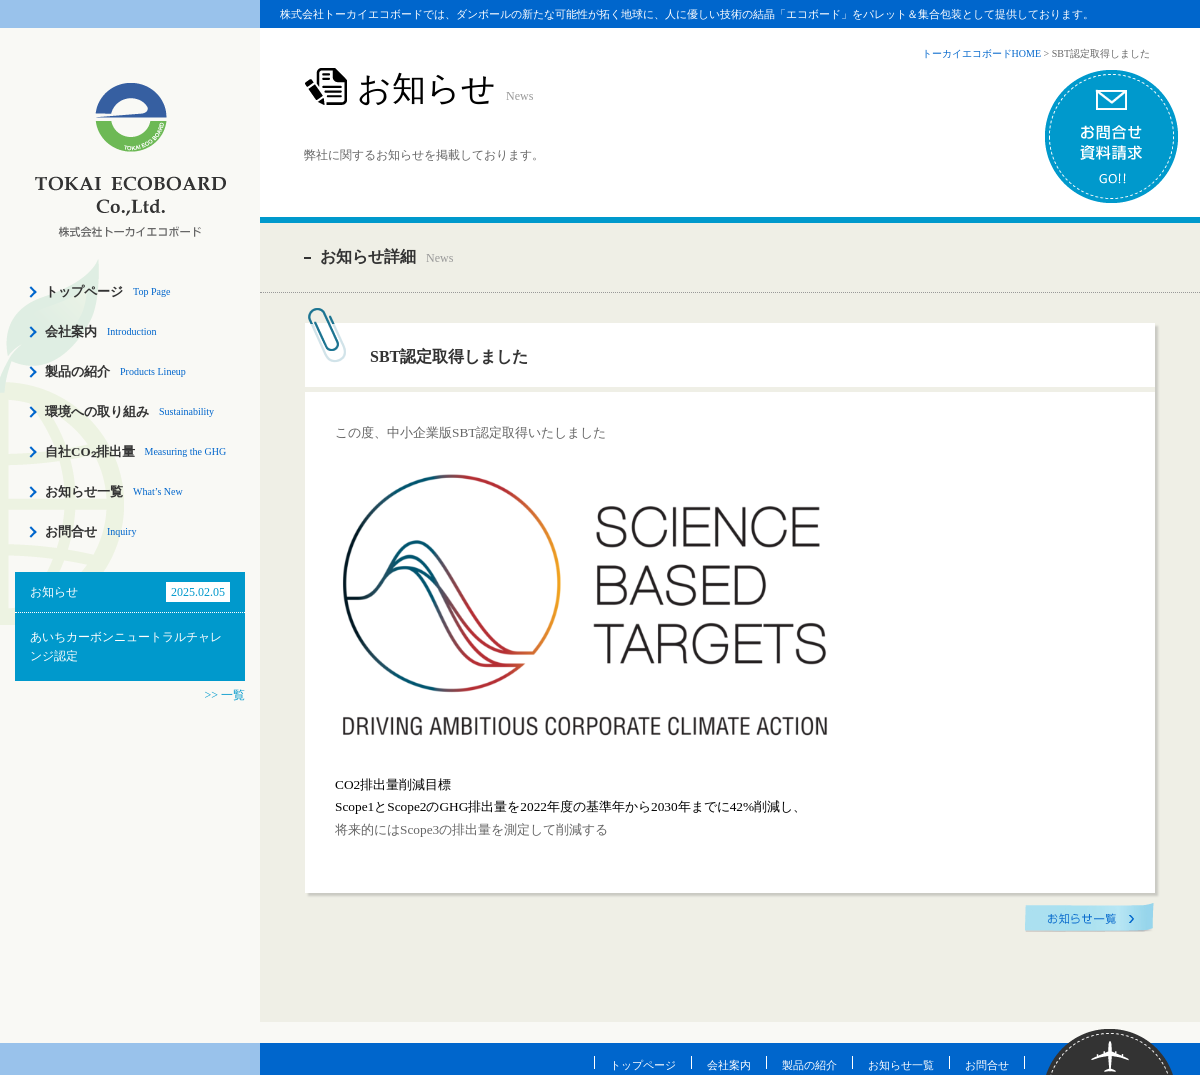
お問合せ (71, 531)
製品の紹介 (77, 371)
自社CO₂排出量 (90, 451)
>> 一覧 (224, 695)
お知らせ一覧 (84, 491)
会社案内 (71, 331)
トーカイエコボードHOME (981, 53)
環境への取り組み (97, 411)
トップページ (84, 291)
